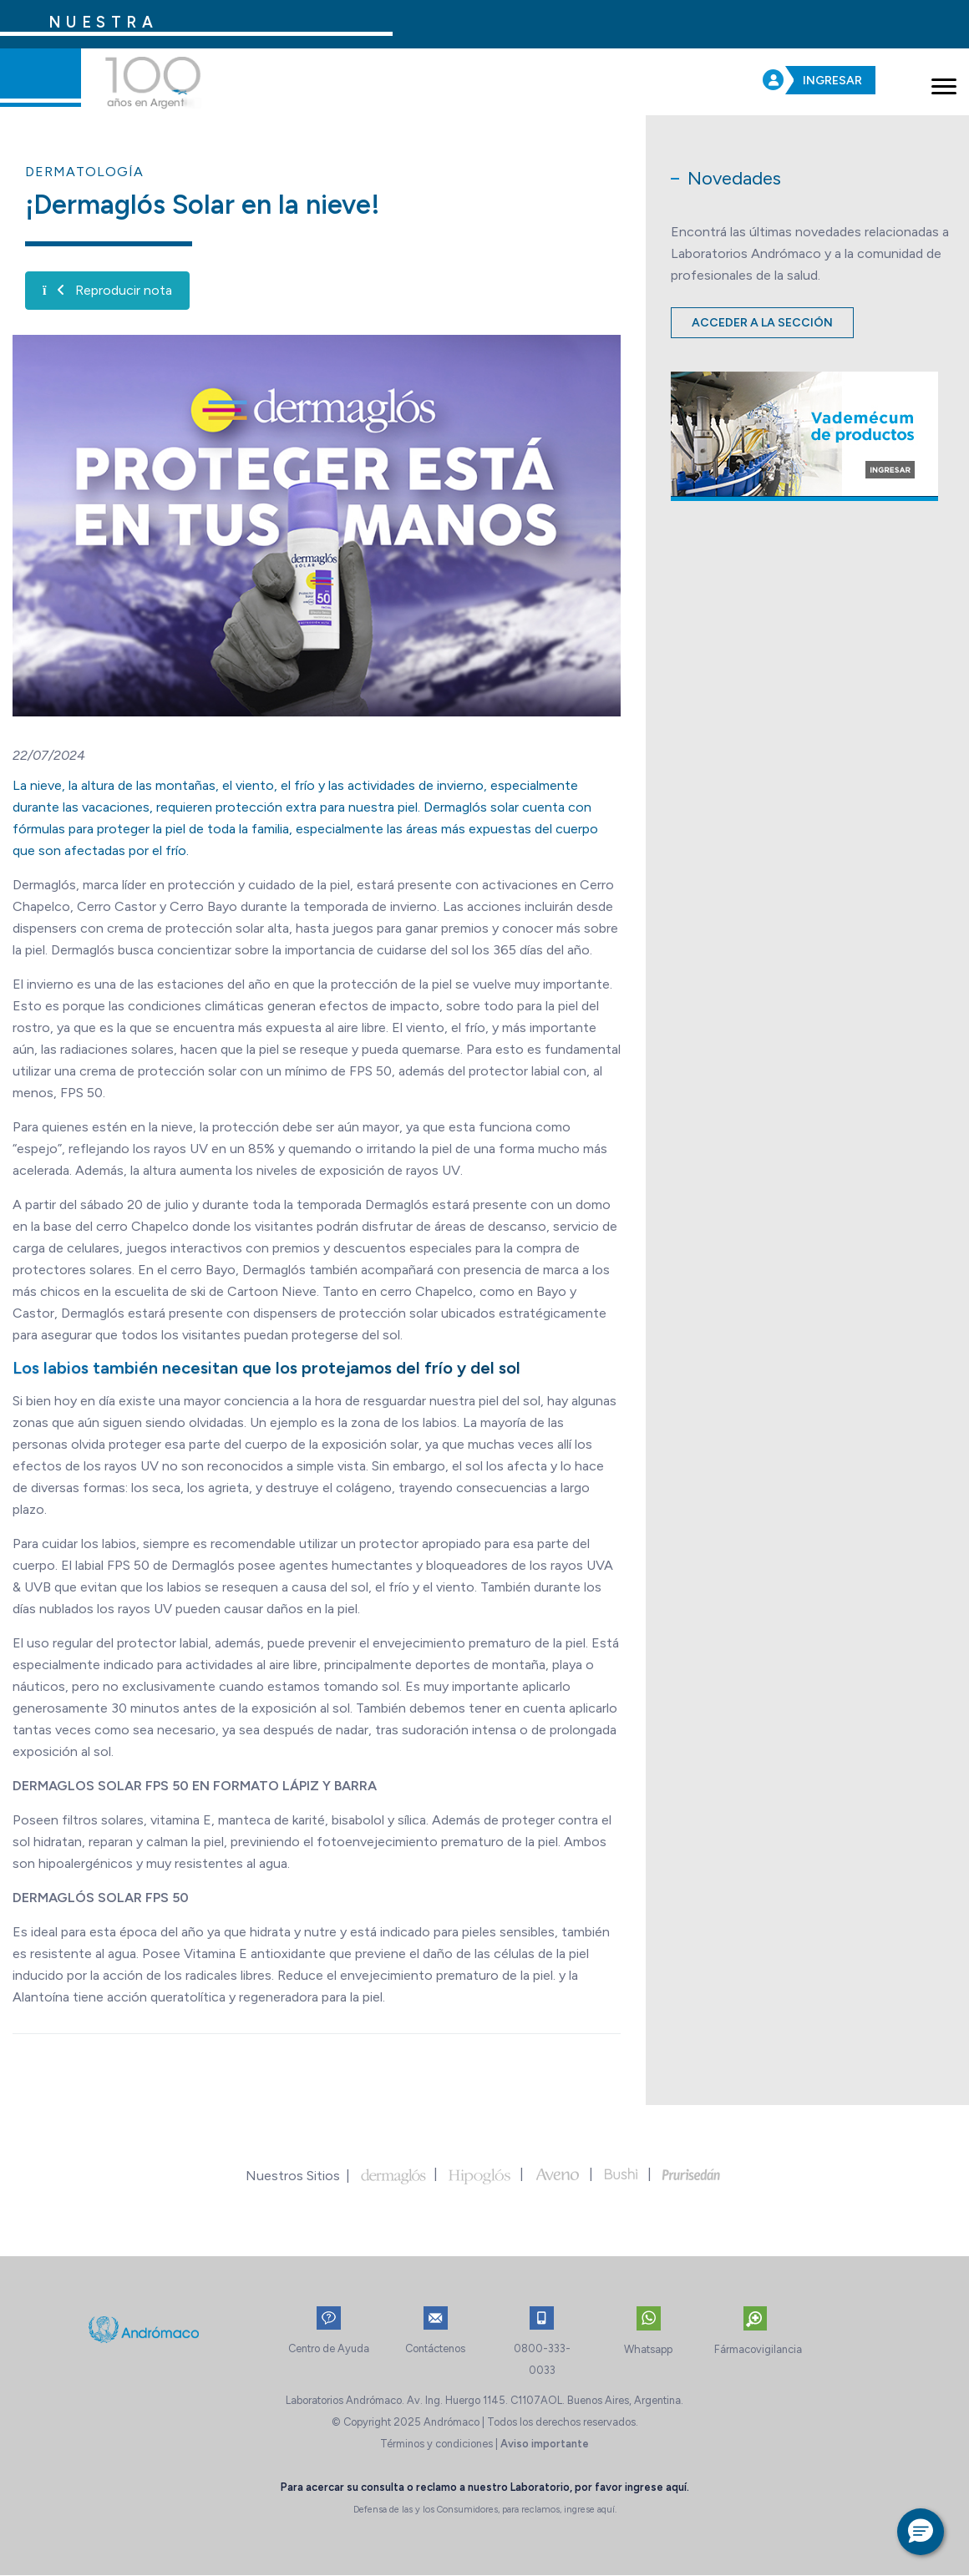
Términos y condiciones (436, 2443)
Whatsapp (648, 2349)
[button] (920, 2531)
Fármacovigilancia (758, 2349)
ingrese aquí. (657, 2487)
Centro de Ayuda (328, 2348)
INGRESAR (832, 80)
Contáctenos (435, 2348)
